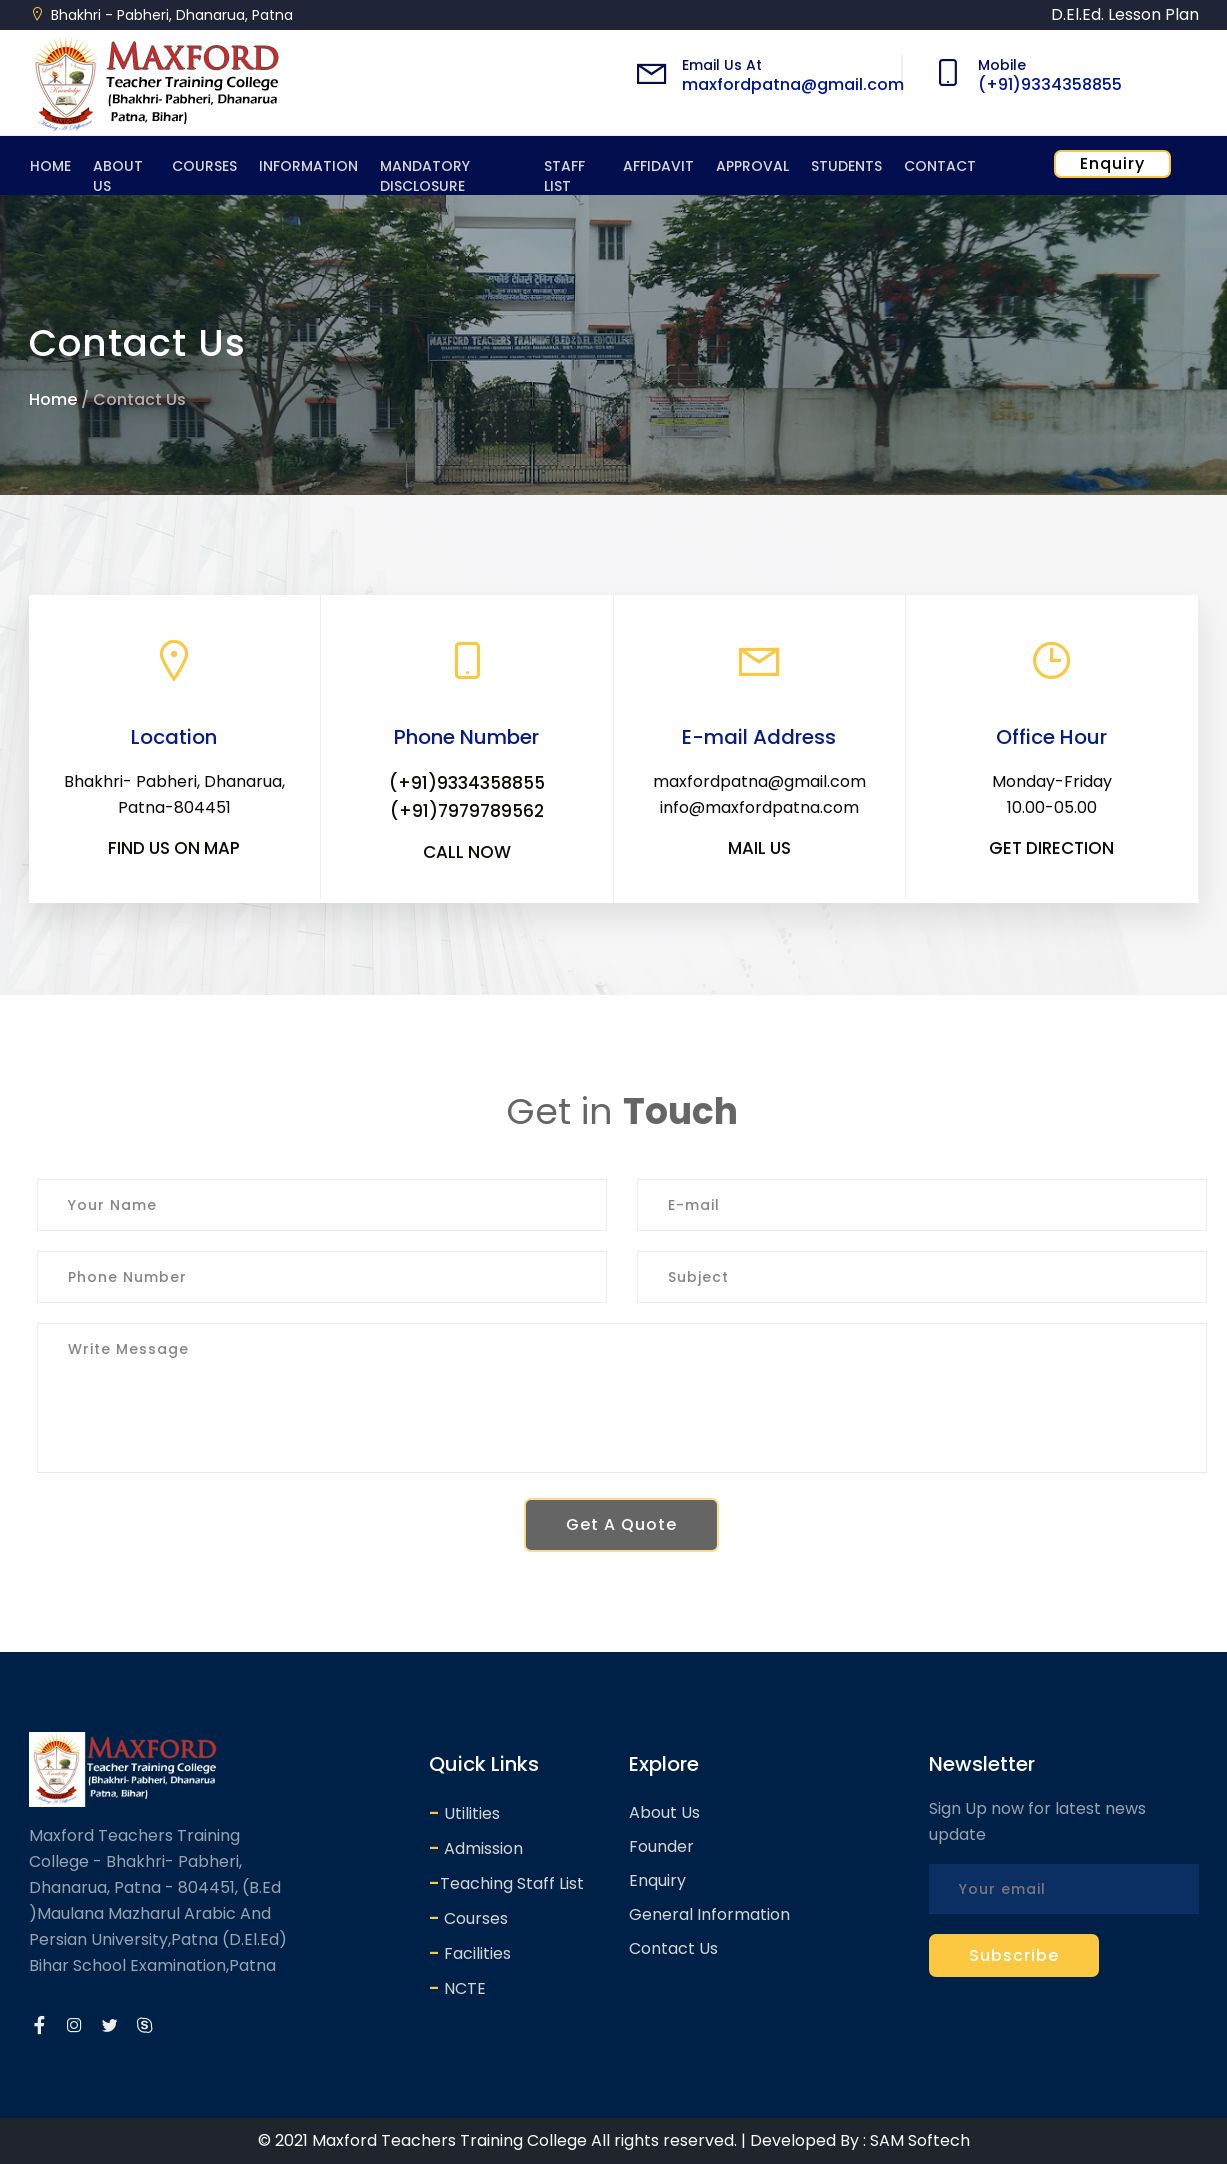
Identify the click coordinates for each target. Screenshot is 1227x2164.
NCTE (457, 1987)
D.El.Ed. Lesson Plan (1125, 15)
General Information (709, 1914)
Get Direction (1051, 848)
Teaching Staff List (506, 1882)
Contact (940, 166)
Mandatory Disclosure (425, 176)
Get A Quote (629, 1524)
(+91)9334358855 (1050, 85)
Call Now (467, 852)
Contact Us (673, 1948)
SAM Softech (920, 2140)
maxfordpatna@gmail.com (793, 85)
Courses (204, 166)
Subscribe (1014, 1955)
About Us (118, 176)
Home (50, 166)
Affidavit (658, 166)
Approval (752, 166)
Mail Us (759, 848)
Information (308, 166)
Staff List (564, 176)
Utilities (464, 1812)
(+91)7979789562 (467, 811)
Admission (476, 1847)
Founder (661, 1846)
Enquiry (1112, 164)
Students (846, 166)
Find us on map (174, 848)
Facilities (470, 1952)
